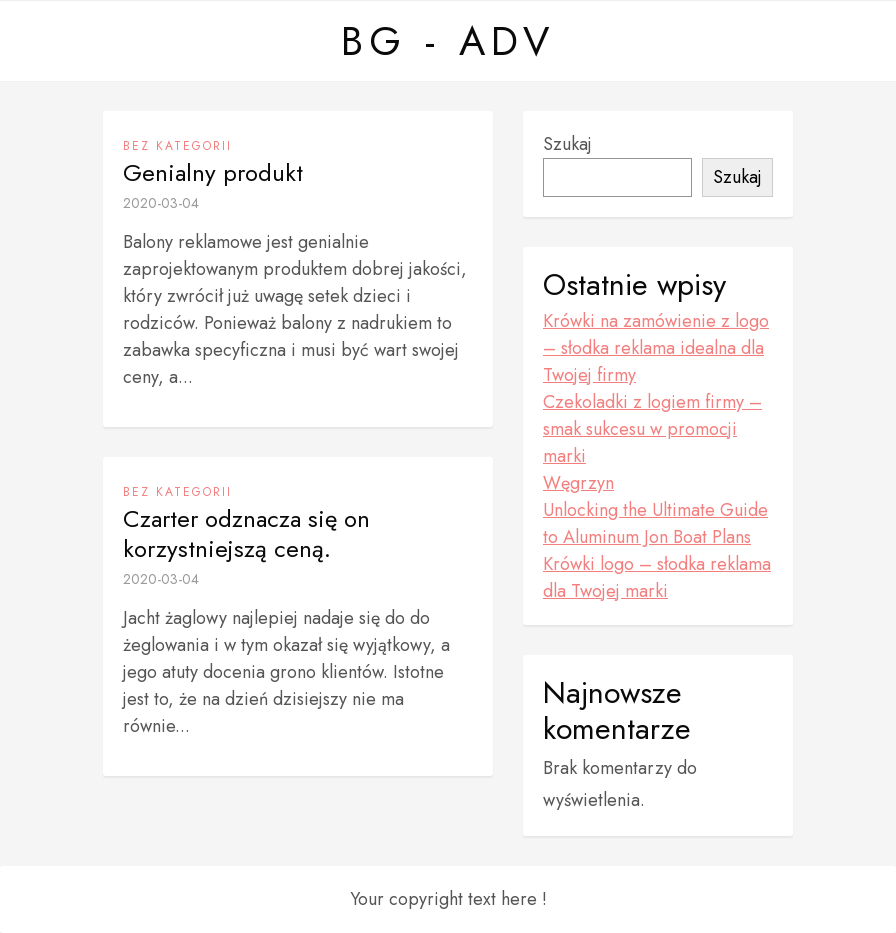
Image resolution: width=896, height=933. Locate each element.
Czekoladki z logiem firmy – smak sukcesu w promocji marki (652, 429)
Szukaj (567, 144)
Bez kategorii (177, 146)
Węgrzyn (578, 483)
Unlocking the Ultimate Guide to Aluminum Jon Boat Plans (655, 523)
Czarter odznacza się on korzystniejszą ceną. (246, 534)
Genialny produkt (213, 173)
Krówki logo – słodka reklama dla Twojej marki (657, 577)
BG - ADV (448, 41)
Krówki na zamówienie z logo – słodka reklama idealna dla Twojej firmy (656, 348)
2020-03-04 (161, 203)
